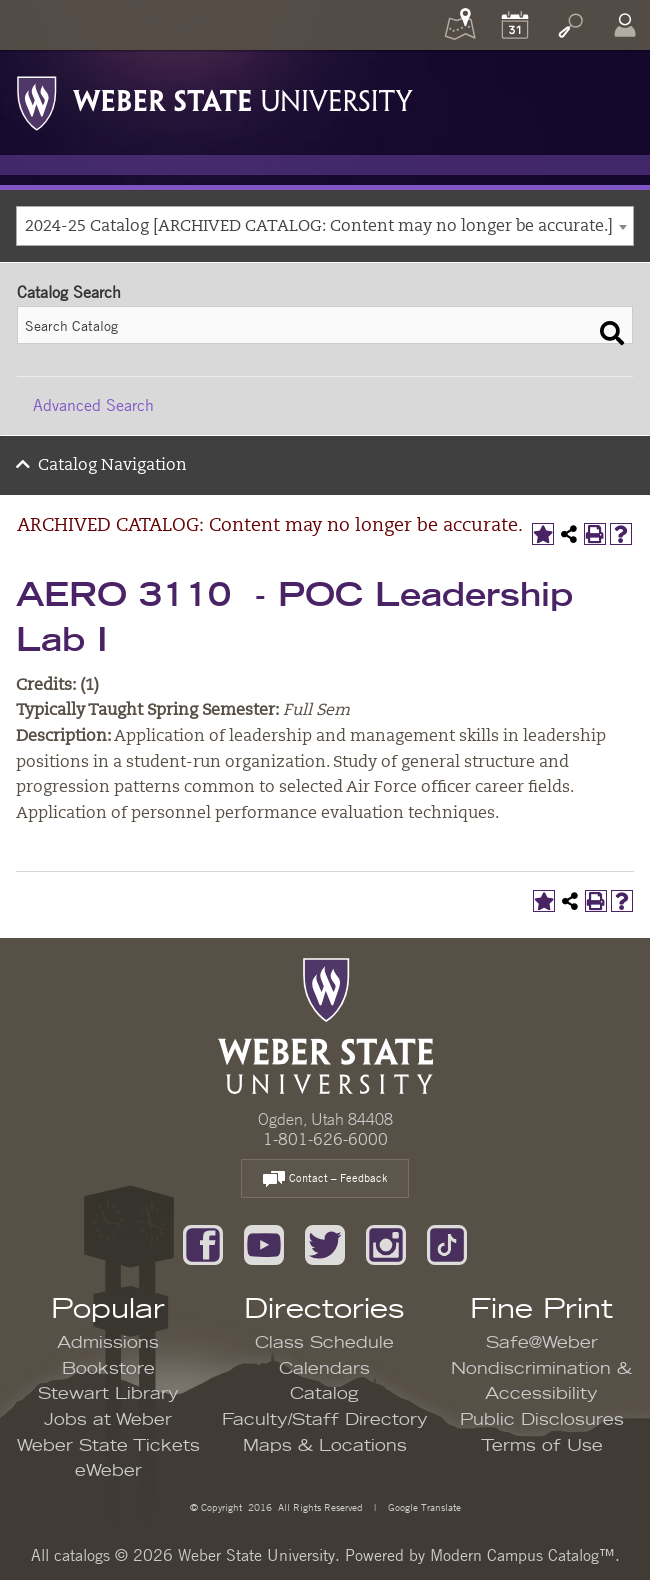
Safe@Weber (542, 1343)
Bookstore (108, 1369)
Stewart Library (108, 1394)
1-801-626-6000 (325, 1139)
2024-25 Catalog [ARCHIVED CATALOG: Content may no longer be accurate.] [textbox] (319, 227)
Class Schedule (324, 1343)
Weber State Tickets (108, 1446)
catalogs (82, 1555)
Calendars (324, 1369)
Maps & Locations (325, 1446)
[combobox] (325, 226)
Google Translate (423, 1506)
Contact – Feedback (325, 1179)
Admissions (108, 1343)
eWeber (108, 1471)
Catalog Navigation (112, 466)
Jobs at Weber (108, 1420)
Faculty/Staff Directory (325, 1420)
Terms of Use (542, 1446)
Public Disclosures (542, 1420)
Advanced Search (93, 405)
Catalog (324, 1394)
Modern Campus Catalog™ (522, 1555)
